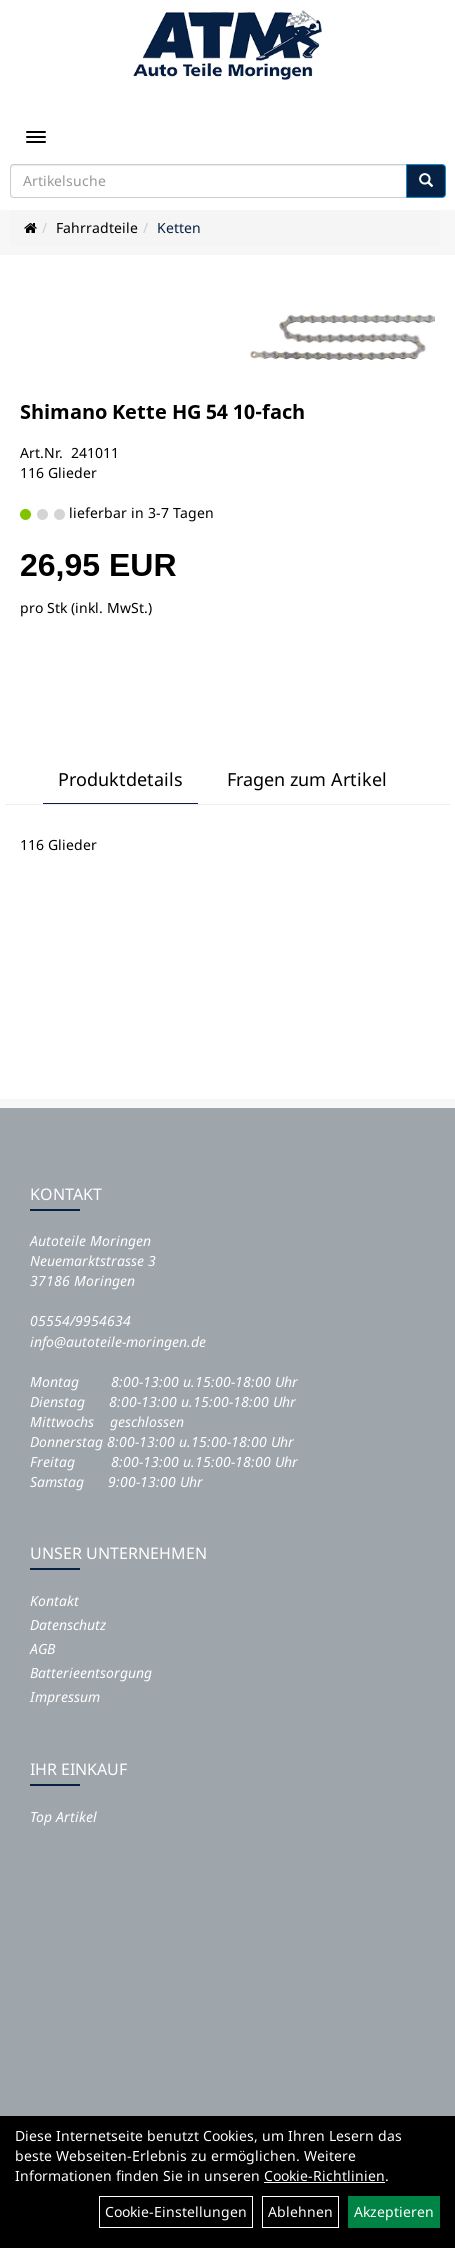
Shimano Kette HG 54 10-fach (162, 411)
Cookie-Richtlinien (324, 2175)
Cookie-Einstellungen (176, 2211)
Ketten (179, 227)
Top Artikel (63, 1816)
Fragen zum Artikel (307, 779)
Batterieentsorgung (91, 1672)
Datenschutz (68, 1624)
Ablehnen (300, 2211)
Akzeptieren (394, 2211)
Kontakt (54, 1600)
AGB (42, 1648)
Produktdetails (120, 779)
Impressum (65, 1696)
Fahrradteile (97, 227)
